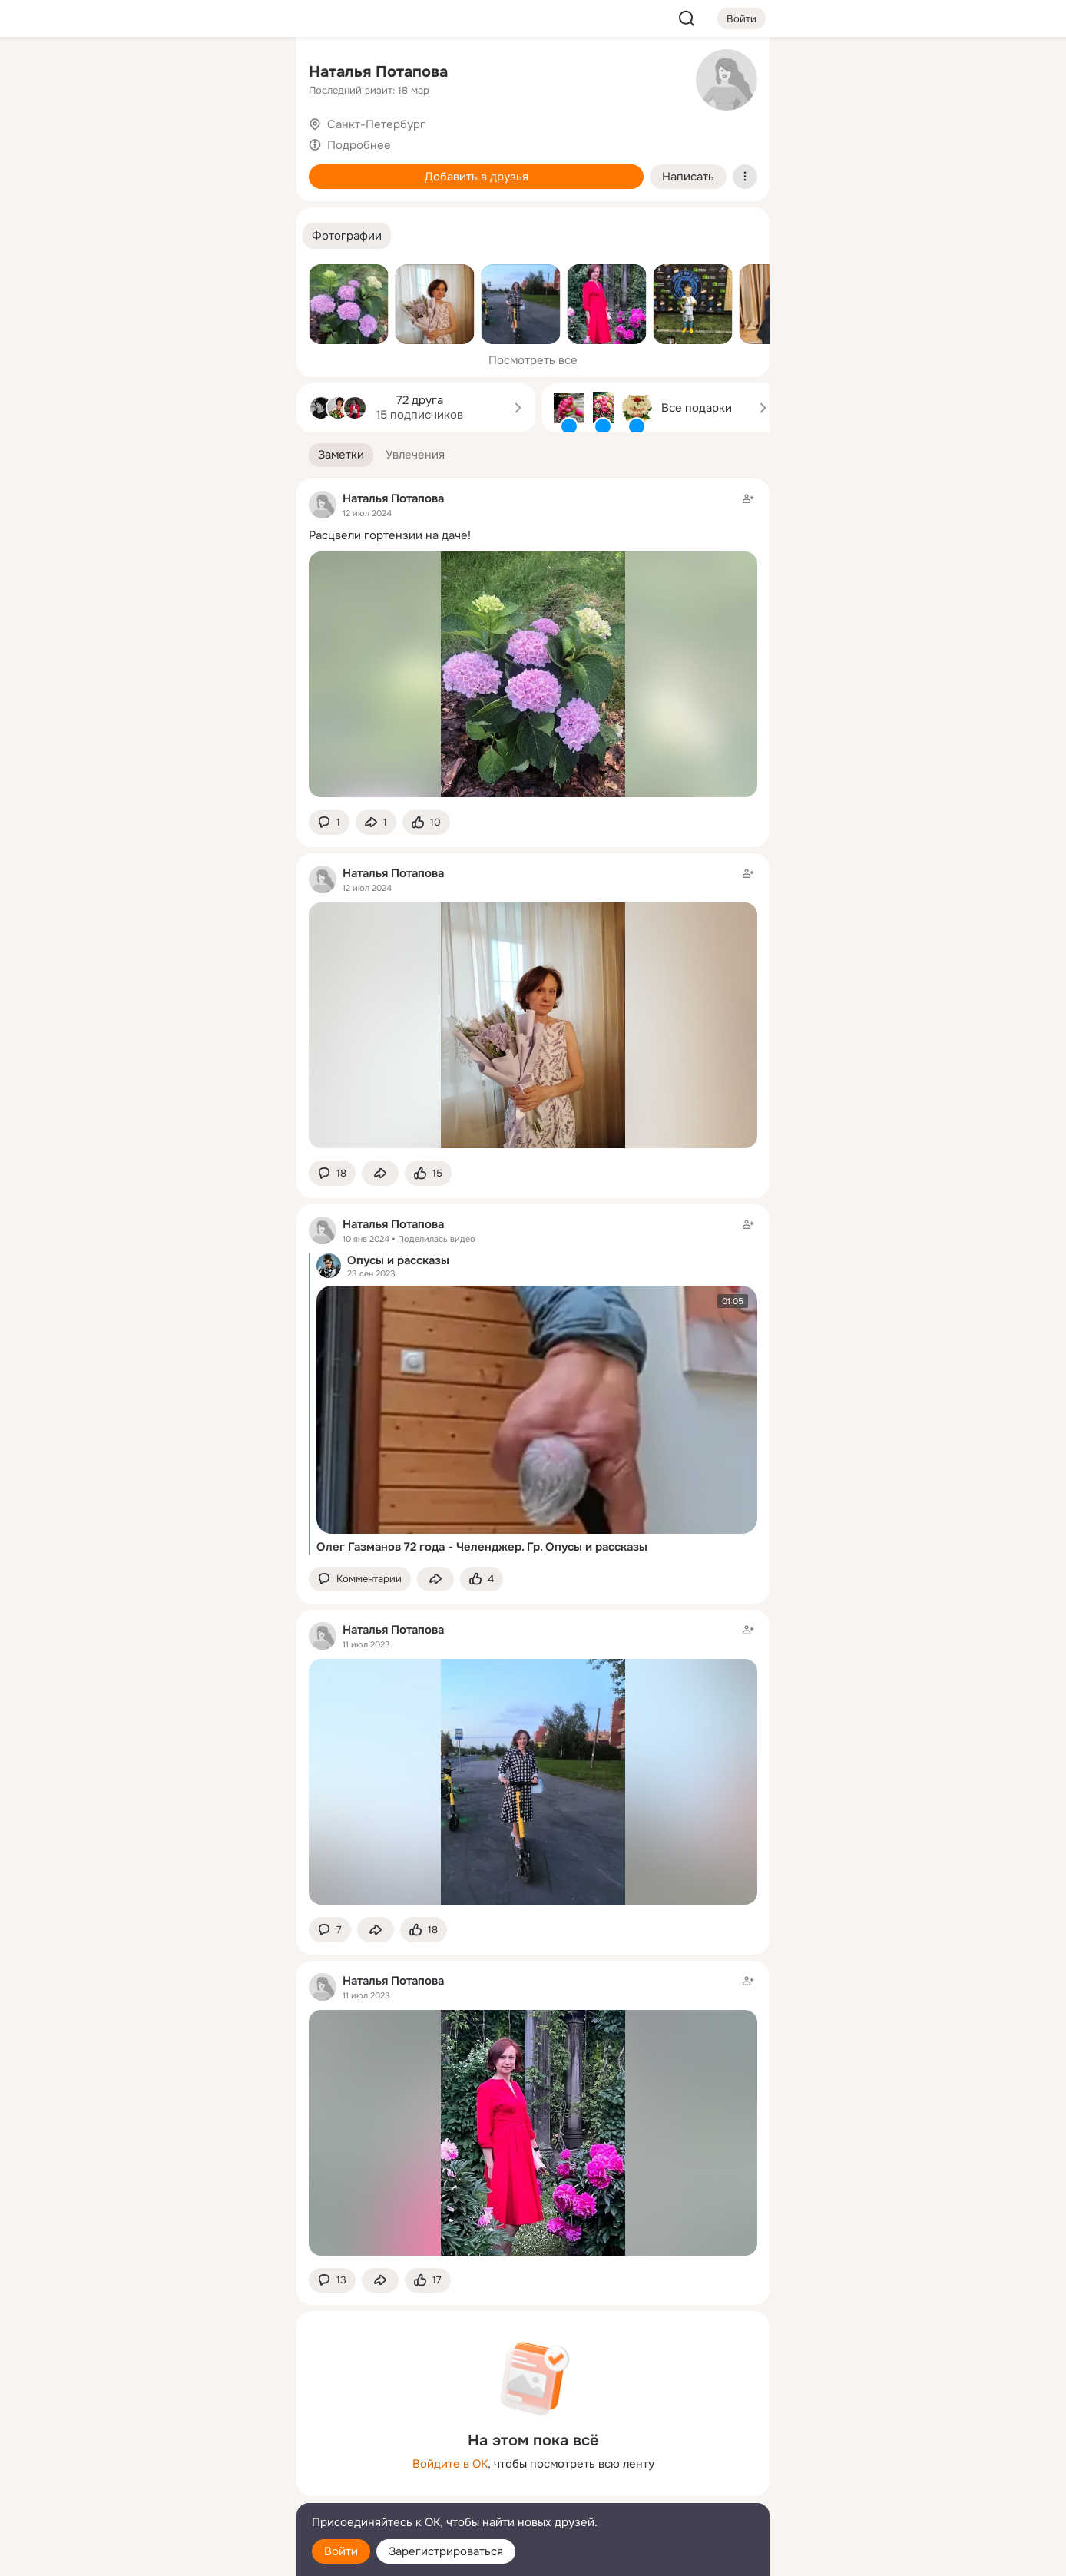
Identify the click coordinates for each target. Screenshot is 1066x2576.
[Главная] (115, 74)
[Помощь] (115, 276)
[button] (347, 236)
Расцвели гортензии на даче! (390, 535)
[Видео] (250, 141)
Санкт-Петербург (376, 124)
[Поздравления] (183, 209)
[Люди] (183, 141)
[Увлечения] (183, 74)
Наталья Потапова (378, 71)
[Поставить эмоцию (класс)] (426, 822)
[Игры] (250, 209)
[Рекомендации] (183, 276)
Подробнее (359, 145)
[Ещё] (182, 2457)
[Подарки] (115, 209)
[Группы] (250, 74)
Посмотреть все (533, 360)
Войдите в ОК (450, 2464)
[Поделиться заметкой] (376, 822)
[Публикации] (115, 141)
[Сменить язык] (182, 2490)
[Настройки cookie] (182, 2555)
